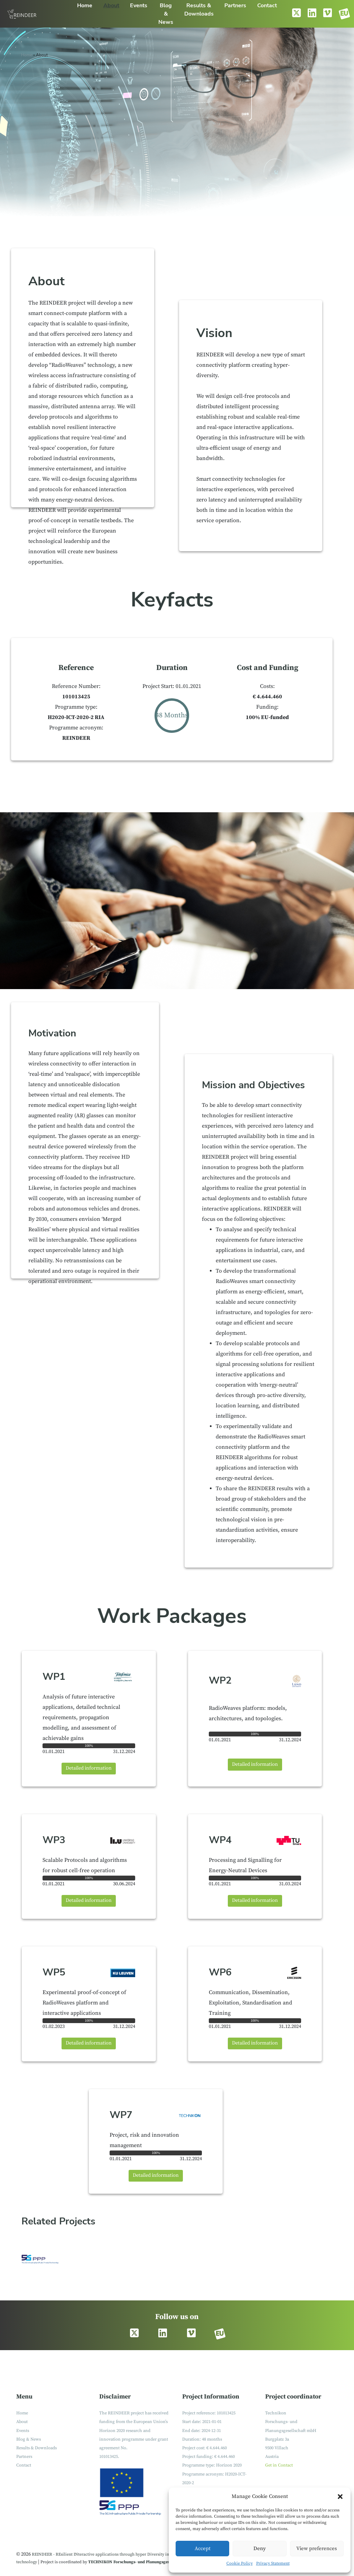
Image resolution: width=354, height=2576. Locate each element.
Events (22, 2430)
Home (26, 55)
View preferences (316, 2548)
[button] (340, 2496)
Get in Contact (279, 2465)
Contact (23, 2465)
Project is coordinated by (63, 2562)
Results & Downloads (36, 2448)
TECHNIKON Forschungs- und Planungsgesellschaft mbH (142, 2562)
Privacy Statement (273, 2563)
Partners (24, 2456)
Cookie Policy (239, 2563)
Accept (203, 2548)
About (22, 2421)
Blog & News (28, 2439)
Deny (259, 2548)
